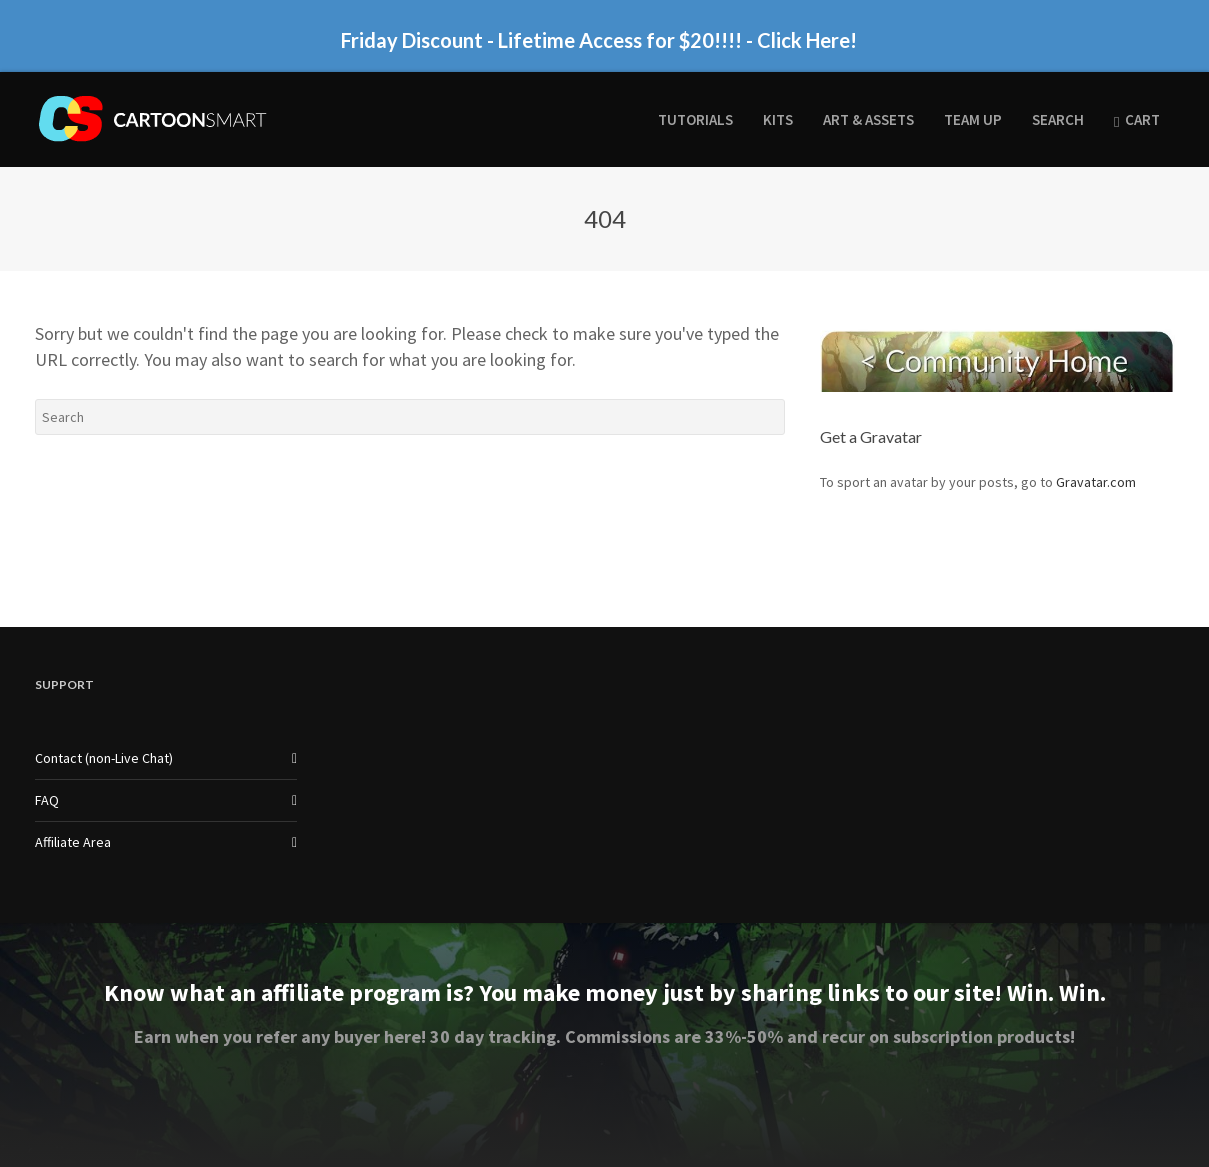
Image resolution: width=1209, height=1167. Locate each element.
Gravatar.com (1096, 482)
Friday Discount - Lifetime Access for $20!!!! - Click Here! (599, 41)
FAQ (47, 800)
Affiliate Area (73, 842)
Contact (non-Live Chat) (104, 758)
